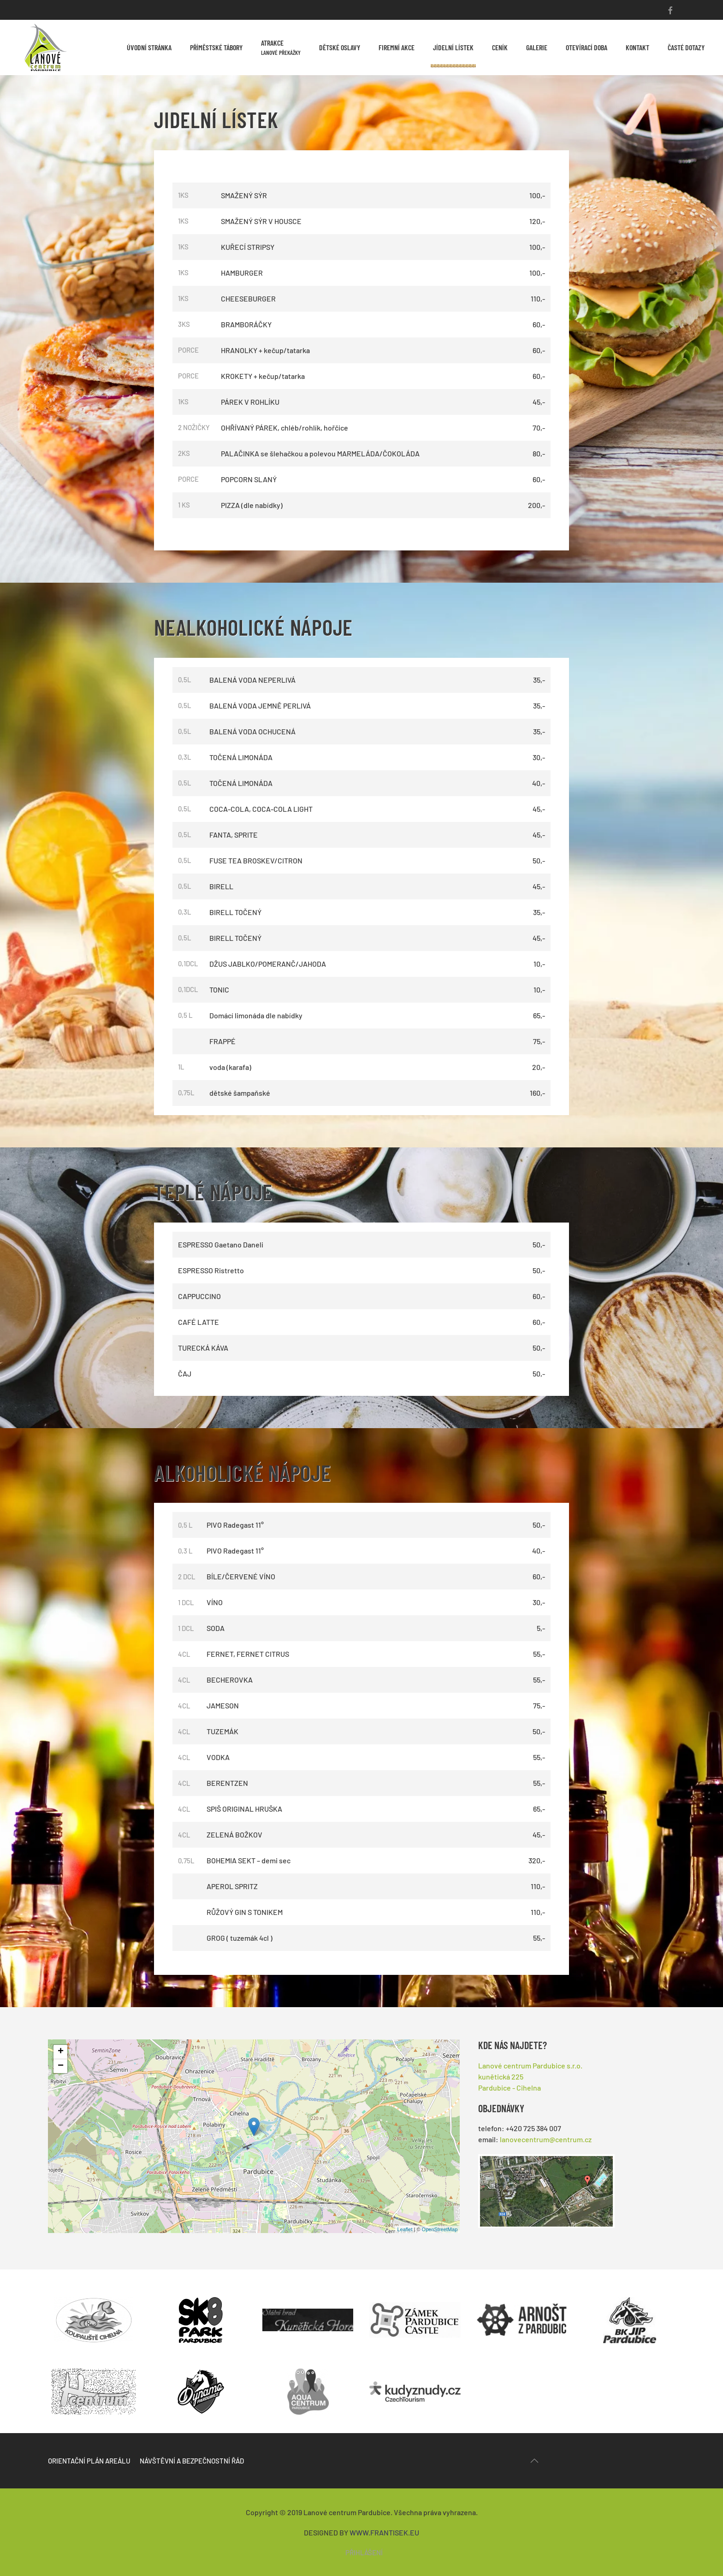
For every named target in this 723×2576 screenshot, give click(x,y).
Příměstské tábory (216, 47)
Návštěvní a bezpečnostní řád (192, 2461)
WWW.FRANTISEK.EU (384, 2532)
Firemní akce (397, 47)
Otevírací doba (586, 47)
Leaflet (404, 2229)
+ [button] (61, 2052)
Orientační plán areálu (89, 2461)
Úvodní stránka (149, 47)
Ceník (500, 47)
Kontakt (637, 47)
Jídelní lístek (453, 47)
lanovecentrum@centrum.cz (546, 2139)
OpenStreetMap (440, 2229)
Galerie (536, 47)
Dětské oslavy (339, 47)
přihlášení (364, 2552)
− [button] (61, 2066)
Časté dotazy (686, 47)
